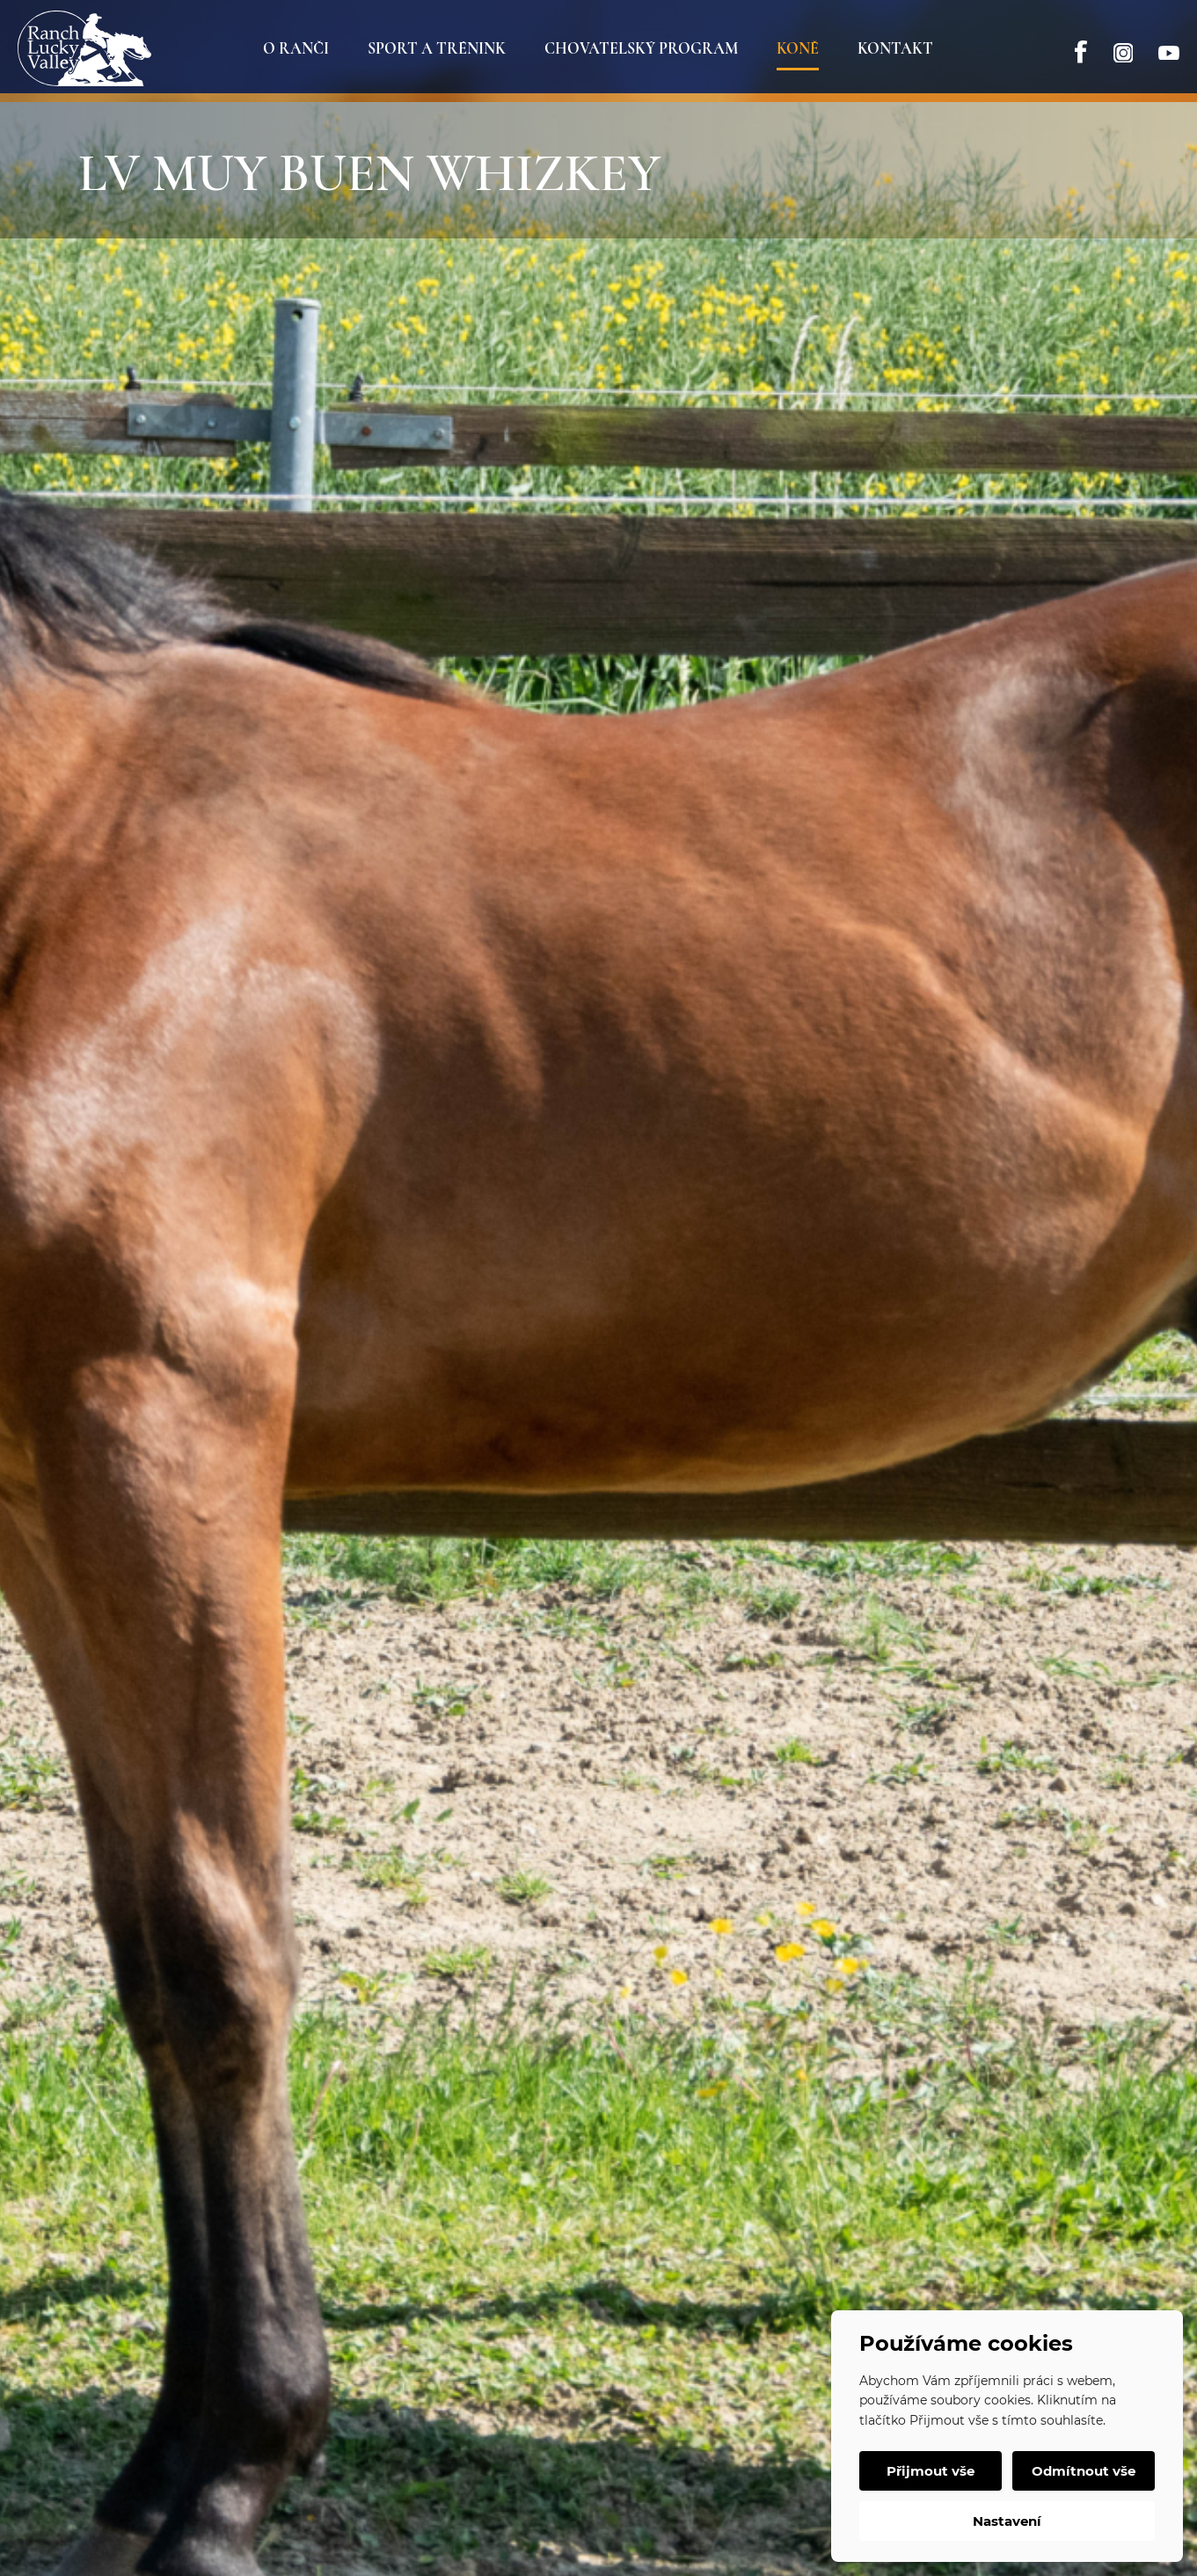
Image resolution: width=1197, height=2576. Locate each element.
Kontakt (895, 48)
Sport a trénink (437, 48)
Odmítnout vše (1083, 2471)
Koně (798, 48)
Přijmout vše (930, 2471)
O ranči (296, 48)
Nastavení (1007, 2521)
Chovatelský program (641, 48)
